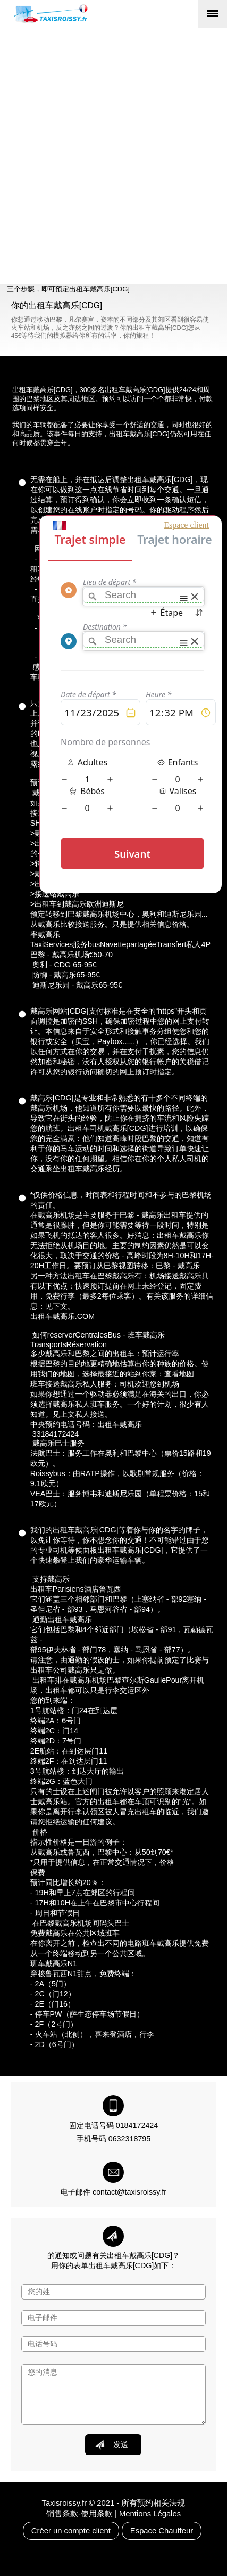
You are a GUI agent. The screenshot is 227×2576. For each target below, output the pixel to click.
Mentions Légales (150, 2513)
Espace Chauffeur (161, 2530)
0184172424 (137, 2125)
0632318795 (129, 2138)
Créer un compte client (71, 2530)
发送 (110, 2444)
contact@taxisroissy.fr (129, 2192)
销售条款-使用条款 (79, 2513)
